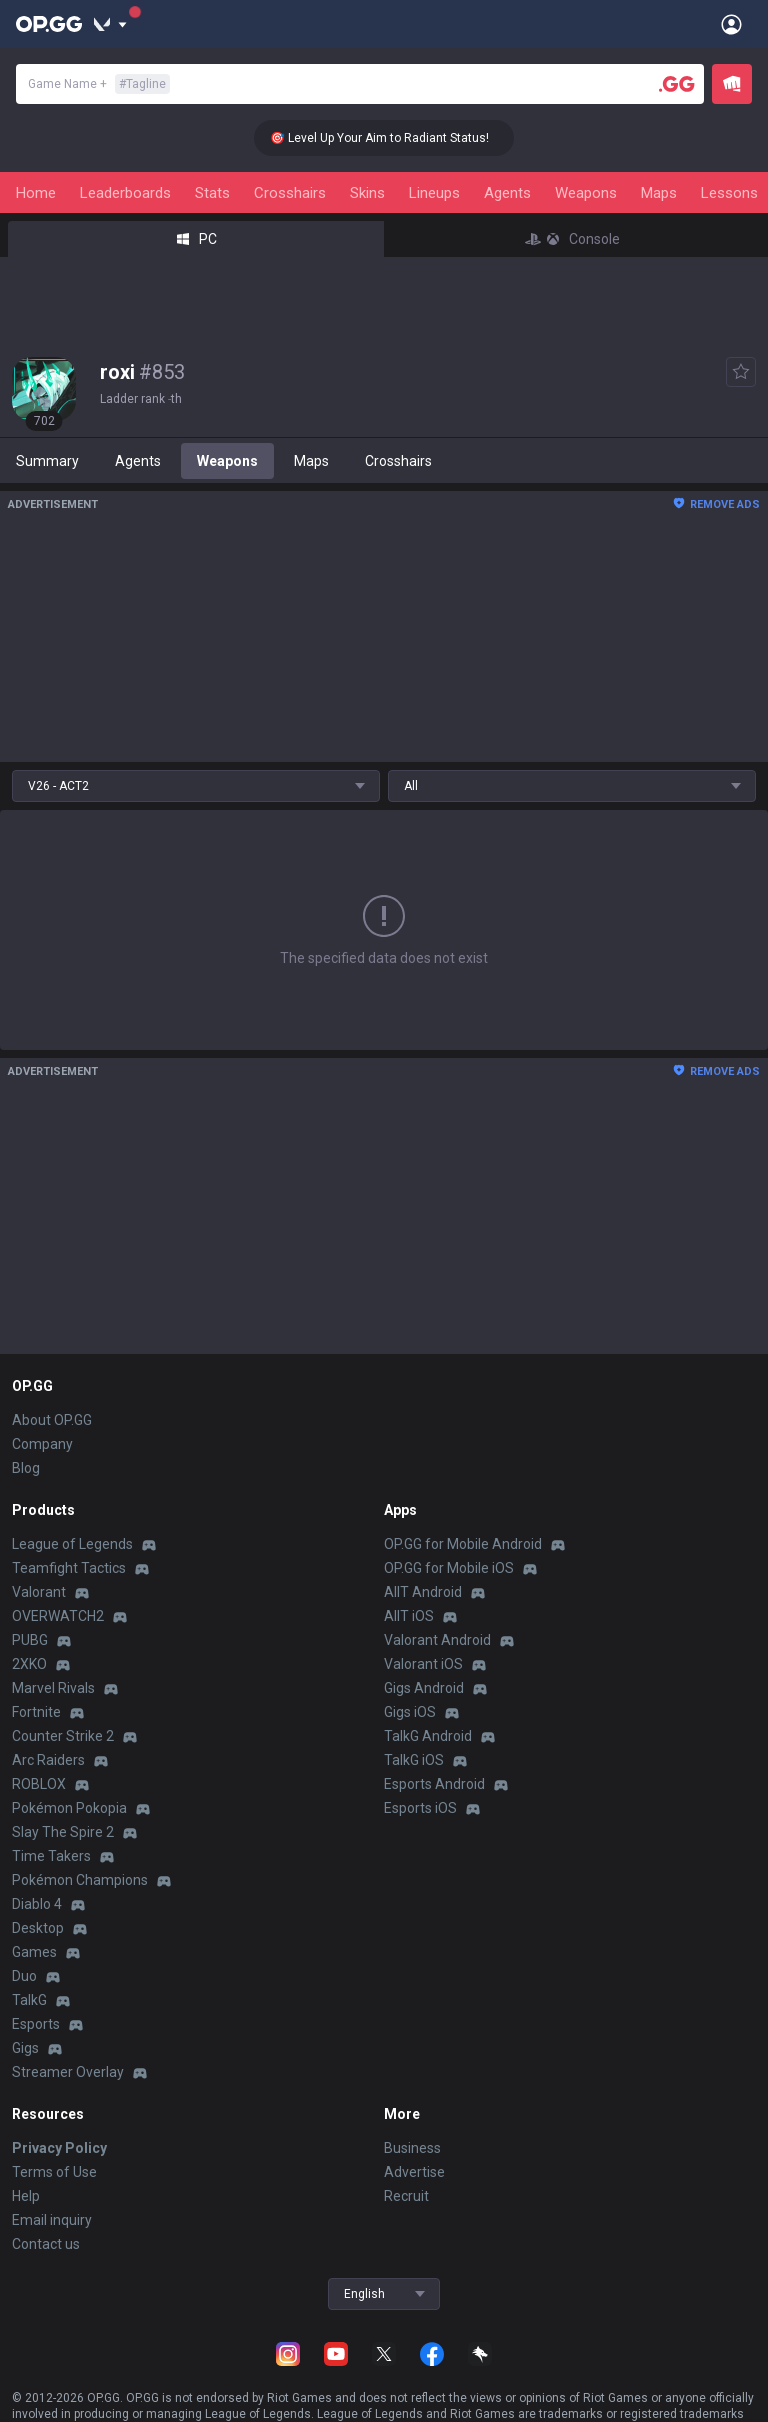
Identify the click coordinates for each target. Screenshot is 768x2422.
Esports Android (434, 1784)
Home (36, 193)
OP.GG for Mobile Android (463, 1544)
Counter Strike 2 (63, 1736)
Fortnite (36, 1712)
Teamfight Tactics (69, 1568)
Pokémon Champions (80, 1880)
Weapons (586, 193)
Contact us (46, 2244)
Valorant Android (437, 1640)
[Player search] (677, 84)
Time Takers (51, 1856)
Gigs (25, 2048)
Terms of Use (54, 2172)
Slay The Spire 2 (63, 1832)
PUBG (30, 1640)
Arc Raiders (48, 1760)
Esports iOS (420, 1808)
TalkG (29, 2000)
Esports (36, 2024)
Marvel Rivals (53, 1688)
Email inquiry (52, 2220)
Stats (212, 193)
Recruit (406, 2196)
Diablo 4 (37, 1904)
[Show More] (110, 24)
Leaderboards (125, 193)
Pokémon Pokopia (69, 1808)
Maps (659, 193)
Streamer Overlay (68, 2072)
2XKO (29, 1664)
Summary (47, 461)
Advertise (414, 2172)
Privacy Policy (59, 2148)
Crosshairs (290, 193)
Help (26, 2196)
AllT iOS (409, 1616)
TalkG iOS (414, 1760)
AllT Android (423, 1592)
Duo (24, 1976)
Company (42, 1444)
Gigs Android (424, 1688)
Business (412, 2148)
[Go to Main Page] (49, 24)
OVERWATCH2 (58, 1616)
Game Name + (99, 84)
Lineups (434, 193)
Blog (26, 1468)
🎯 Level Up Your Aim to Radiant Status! (393, 138)
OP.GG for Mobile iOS (449, 1568)
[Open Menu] (731, 24)
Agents (507, 193)
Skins (367, 193)
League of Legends (72, 1544)
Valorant (39, 1592)
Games (34, 1952)
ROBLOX (39, 1784)
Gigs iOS (410, 1712)
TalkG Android (428, 1736)
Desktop (38, 1928)
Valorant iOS (423, 1664)
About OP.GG (52, 1420)
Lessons (729, 193)
